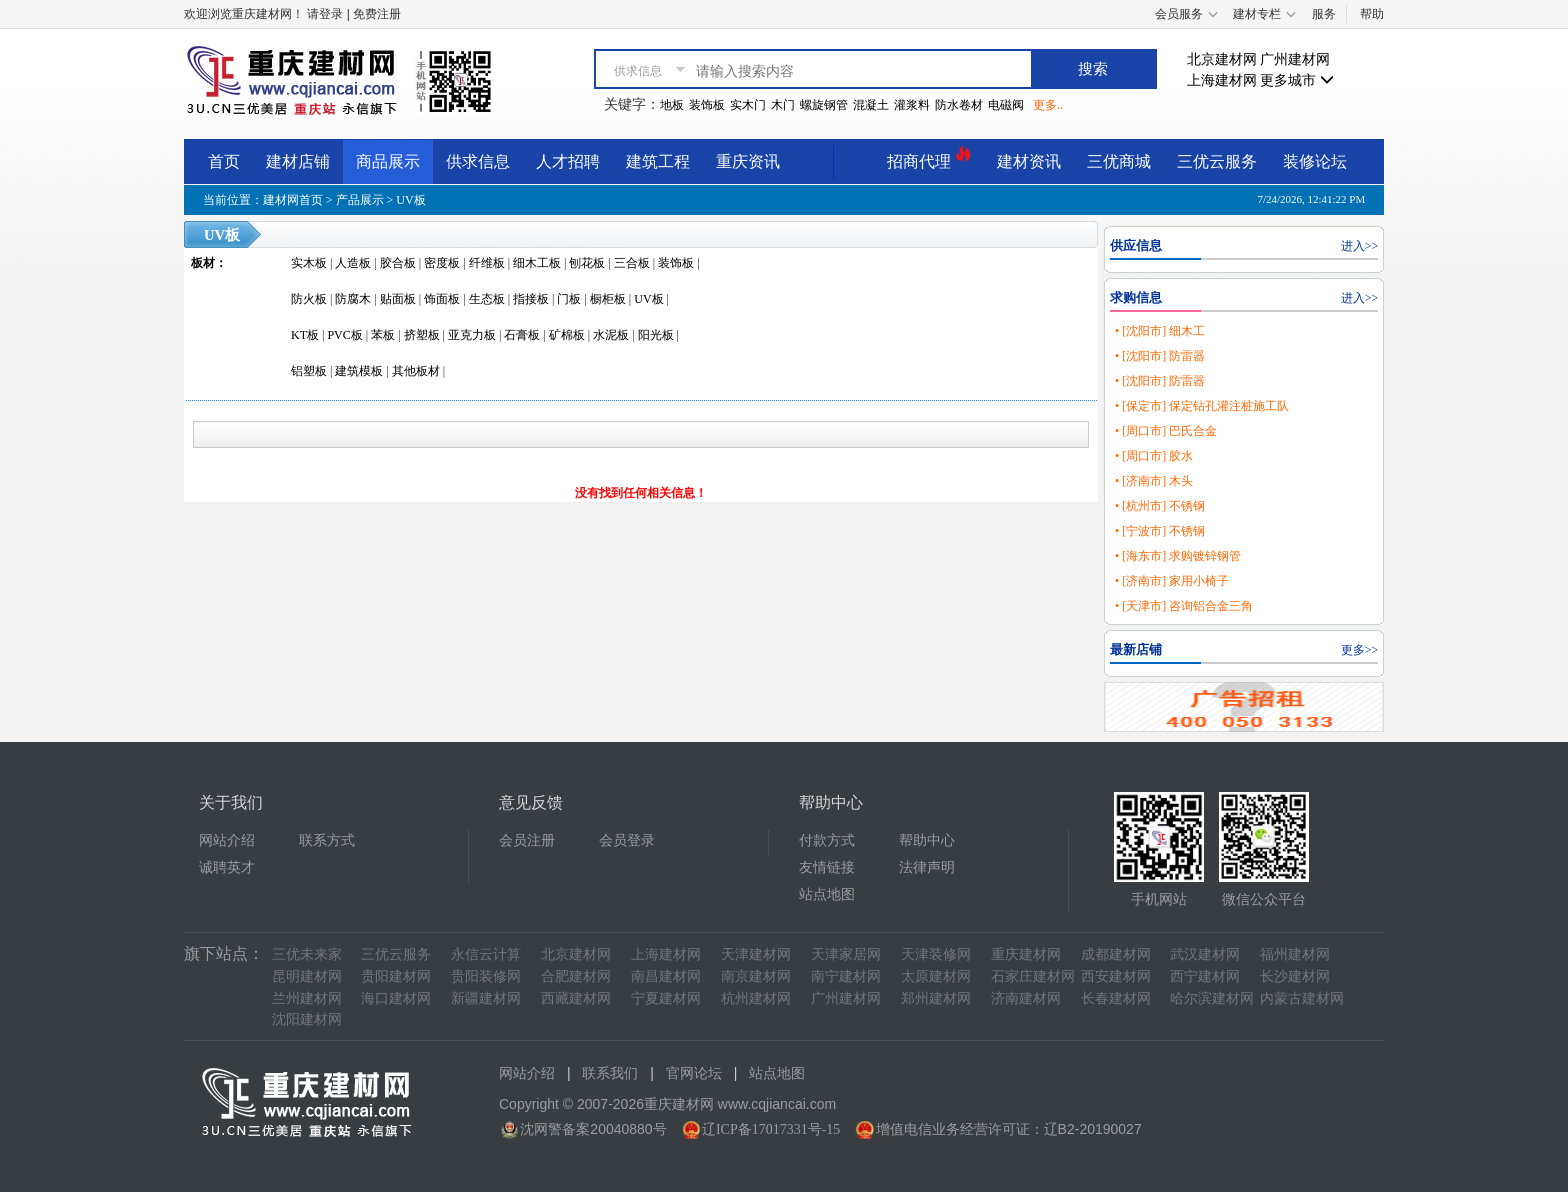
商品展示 (388, 161)
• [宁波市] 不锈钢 (1160, 531)
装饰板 (707, 105)
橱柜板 (608, 299)
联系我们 (610, 1073)
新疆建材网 (486, 998)
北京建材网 (1222, 59)
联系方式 (327, 840)
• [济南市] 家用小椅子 (1172, 581)
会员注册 (527, 840)
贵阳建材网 (396, 976)
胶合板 (398, 263)
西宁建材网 (1205, 976)
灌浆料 (912, 105)
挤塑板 (422, 335)
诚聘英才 (227, 867)
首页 (224, 161)
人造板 (353, 263)
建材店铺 (298, 161)
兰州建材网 (307, 998)
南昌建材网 (666, 976)
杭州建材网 (756, 998)
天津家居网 (846, 954)
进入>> (1360, 246)
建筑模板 (359, 371)
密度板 (442, 263)
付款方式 (827, 840)
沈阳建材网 (307, 1019)
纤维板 (487, 263)
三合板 (632, 263)
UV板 (410, 200)
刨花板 (587, 263)
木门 (783, 105)
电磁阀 (1006, 105)
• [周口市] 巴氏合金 (1166, 431)
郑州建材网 (936, 998)
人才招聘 (568, 161)
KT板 (305, 335)
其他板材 (416, 371)
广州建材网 (1295, 59)
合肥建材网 (576, 976)
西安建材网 (1116, 976)
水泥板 (611, 335)
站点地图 (827, 894)
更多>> (1360, 650)
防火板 (309, 299)
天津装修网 (936, 954)
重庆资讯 (748, 161)
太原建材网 (936, 976)
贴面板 (398, 299)
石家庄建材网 (1033, 976)
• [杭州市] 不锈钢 (1160, 506)
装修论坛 (1315, 161)
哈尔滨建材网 (1212, 998)
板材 (203, 263)
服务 (1324, 14)
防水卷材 (959, 105)
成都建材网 (1116, 954)
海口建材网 (396, 998)
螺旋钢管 (824, 105)
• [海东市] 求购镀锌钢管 (1178, 556)
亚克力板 (472, 335)
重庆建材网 (1026, 954)
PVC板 (344, 335)
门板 (569, 299)
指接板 (531, 299)
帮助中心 (927, 840)
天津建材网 (756, 954)
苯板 (383, 335)
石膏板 (522, 335)
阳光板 (656, 335)
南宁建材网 (846, 976)
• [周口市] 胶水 (1154, 456)
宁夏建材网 (666, 998)
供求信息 (478, 161)
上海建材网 (1222, 80)
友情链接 (827, 867)
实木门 (748, 105)
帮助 (1372, 14)
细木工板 (537, 263)
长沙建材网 (1295, 976)
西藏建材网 (576, 998)
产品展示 (360, 200)
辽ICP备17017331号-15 (771, 1129)
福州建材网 (1295, 954)
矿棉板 (567, 335)
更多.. (1048, 105)
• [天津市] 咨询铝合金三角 (1184, 606)
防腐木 (353, 299)
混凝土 (871, 105)
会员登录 (627, 840)
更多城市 (1297, 80)
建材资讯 (1029, 161)
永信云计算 (486, 954)
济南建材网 (1026, 998)
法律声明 (927, 867)
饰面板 (442, 299)
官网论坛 (694, 1073)
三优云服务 (1217, 161)
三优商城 (1119, 161)
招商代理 (929, 158)
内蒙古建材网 (1302, 998)
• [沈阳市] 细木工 (1160, 331)
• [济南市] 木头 (1154, 481)
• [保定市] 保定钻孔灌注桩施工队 (1202, 406)
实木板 (309, 263)
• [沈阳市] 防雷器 (1160, 356)
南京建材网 (756, 976)
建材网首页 (293, 200)
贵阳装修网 (486, 976)
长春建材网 (1116, 998)
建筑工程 (658, 161)
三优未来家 (307, 954)
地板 (672, 105)
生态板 (487, 299)
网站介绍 (227, 840)
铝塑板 (309, 371)
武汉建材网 (1205, 954)
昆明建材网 (307, 976)
